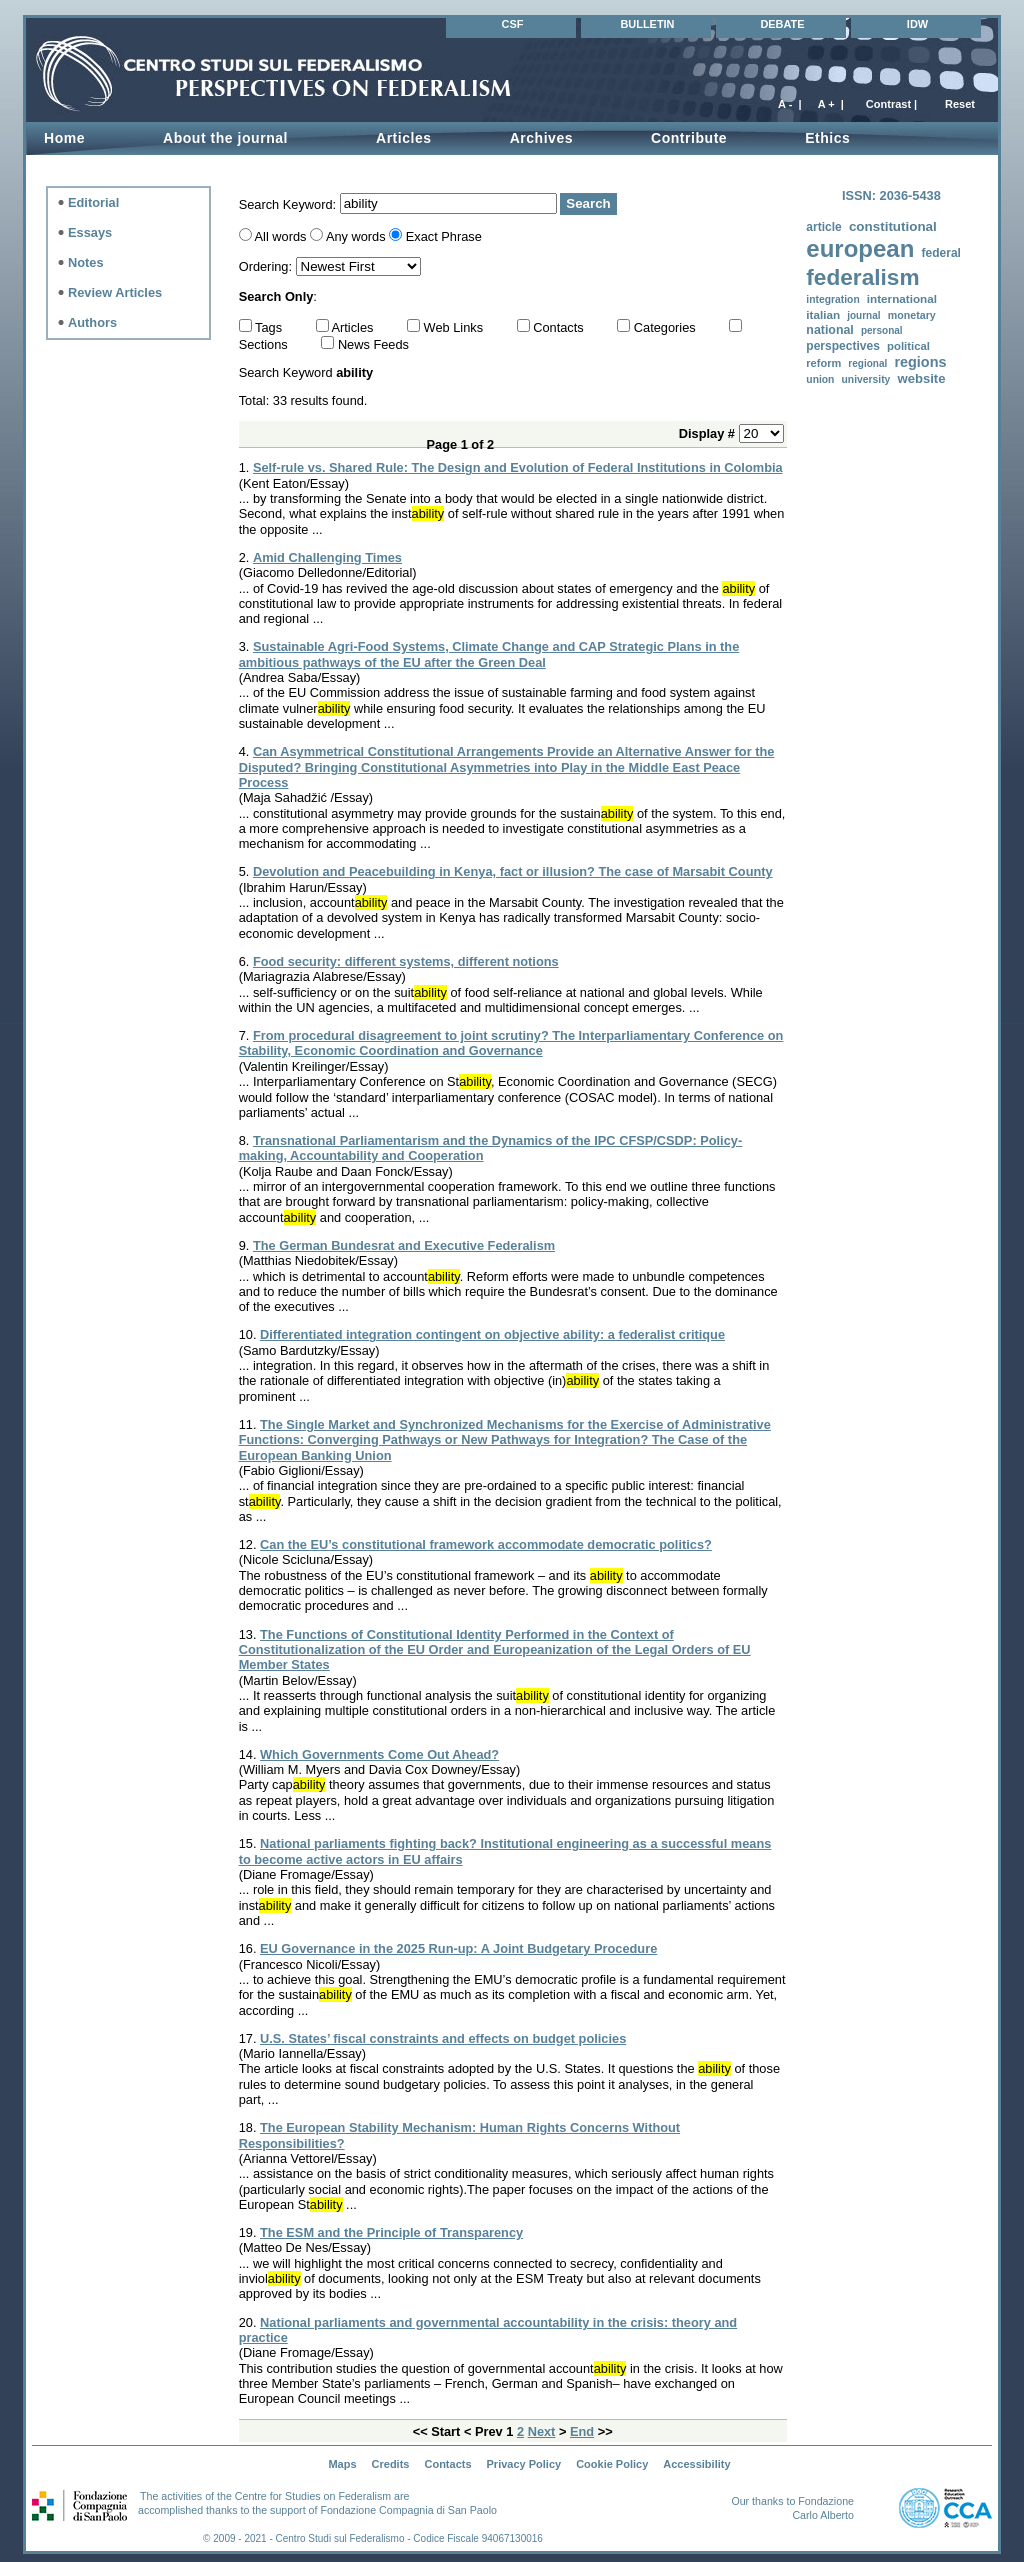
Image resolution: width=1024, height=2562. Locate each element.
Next (542, 2431)
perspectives (843, 346)
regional (867, 363)
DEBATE (782, 24)
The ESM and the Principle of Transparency (391, 2232)
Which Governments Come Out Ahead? (379, 1754)
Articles (404, 138)
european (860, 248)
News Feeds (373, 344)
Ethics (827, 138)
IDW (917, 24)
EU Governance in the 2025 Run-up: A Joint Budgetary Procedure (458, 1948)
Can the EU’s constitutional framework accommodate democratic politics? (486, 1544)
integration (832, 299)
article (823, 227)
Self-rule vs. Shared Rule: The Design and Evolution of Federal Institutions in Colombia (518, 467)
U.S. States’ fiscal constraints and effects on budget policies (443, 2038)
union (820, 379)
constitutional (893, 226)
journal (863, 315)
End (582, 2431)
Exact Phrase (444, 236)
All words (281, 236)
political (908, 346)
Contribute (689, 138)
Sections (265, 344)
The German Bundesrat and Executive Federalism (404, 1245)
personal (882, 330)
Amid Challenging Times (327, 557)
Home (64, 138)
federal (940, 253)
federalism (862, 277)
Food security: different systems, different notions (406, 961)
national (829, 330)
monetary (912, 315)
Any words (356, 236)
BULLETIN (647, 24)
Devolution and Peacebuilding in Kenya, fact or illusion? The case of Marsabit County (513, 871)
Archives (541, 138)
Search (588, 203)
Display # (709, 433)
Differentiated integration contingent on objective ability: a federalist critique (492, 1334)
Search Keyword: (289, 203)
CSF (513, 24)
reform (823, 363)
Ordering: (267, 266)
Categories (666, 327)
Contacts (560, 327)
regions (920, 362)
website (921, 378)
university (866, 379)
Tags (270, 327)
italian (823, 314)
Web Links (455, 327)
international (902, 298)
